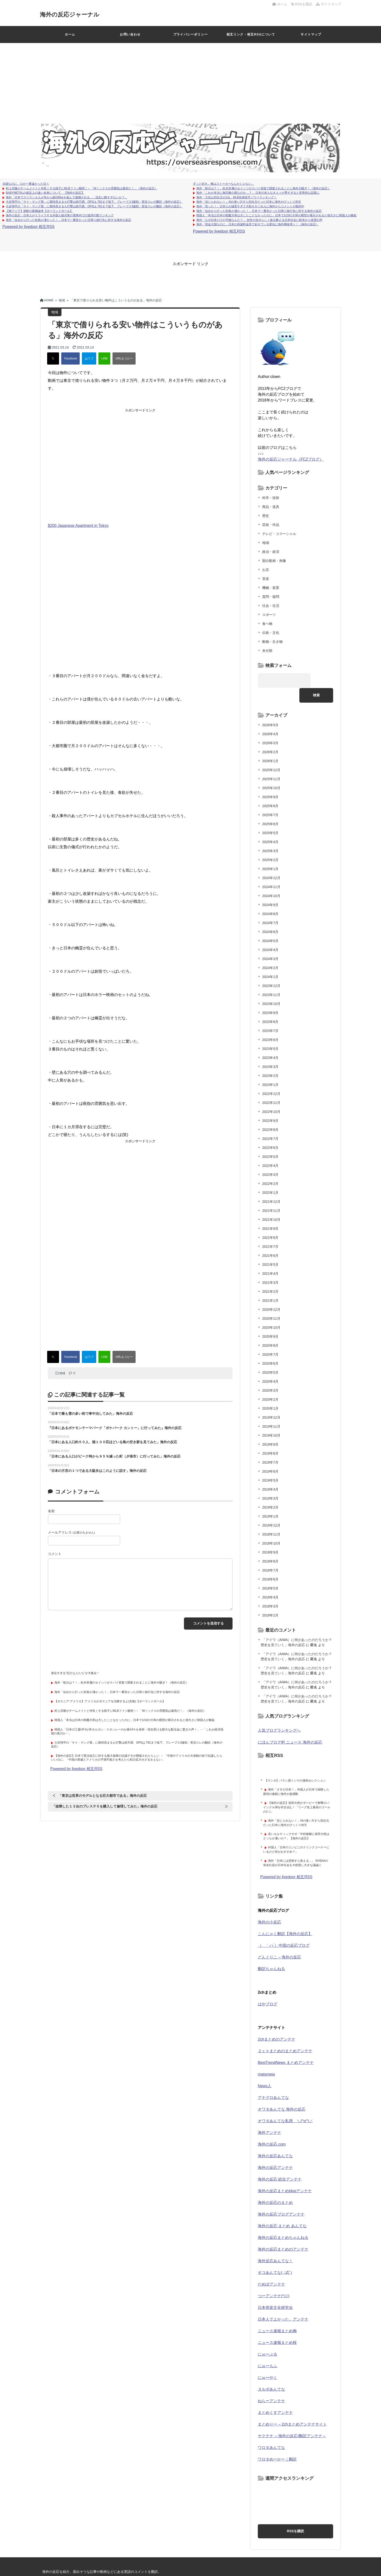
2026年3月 (270, 728)
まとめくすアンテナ (275, 2398)
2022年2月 (270, 1169)
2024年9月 (270, 890)
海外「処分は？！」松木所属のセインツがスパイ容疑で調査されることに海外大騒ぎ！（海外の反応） (263, 188)
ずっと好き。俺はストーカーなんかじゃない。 (223, 183)
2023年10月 (271, 989)
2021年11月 (271, 1196)
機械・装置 (270, 588)
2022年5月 (270, 1142)
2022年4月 (270, 1151)
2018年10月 (271, 1528)
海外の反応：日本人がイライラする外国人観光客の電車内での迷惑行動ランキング (60, 215)
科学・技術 (270, 498)
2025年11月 (271, 764)
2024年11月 (271, 872)
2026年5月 (270, 710)
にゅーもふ (267, 2351)
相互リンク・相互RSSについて (250, 34)
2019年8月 (270, 1439)
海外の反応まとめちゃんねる (283, 2223)
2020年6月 (270, 1349)
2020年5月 (270, 1358)
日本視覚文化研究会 (275, 2293)
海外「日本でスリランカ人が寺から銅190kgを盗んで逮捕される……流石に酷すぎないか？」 (67, 197)
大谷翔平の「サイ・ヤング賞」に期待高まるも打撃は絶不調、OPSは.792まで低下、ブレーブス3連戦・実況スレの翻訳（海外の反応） (94, 201)
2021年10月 (271, 1205)
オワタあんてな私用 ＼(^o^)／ (285, 2106)
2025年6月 (270, 809)
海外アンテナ (269, 2118)
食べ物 (267, 624)
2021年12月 (271, 1187)
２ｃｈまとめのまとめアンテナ (285, 2036)
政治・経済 (270, 552)
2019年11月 (271, 1412)
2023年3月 (270, 1052)
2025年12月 (271, 755)
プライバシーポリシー (190, 34)
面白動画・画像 (274, 561)
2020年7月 (270, 1340)
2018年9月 (270, 1537)
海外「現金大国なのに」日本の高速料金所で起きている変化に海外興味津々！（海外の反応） (257, 224)
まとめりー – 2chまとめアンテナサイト (292, 2409)
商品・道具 (270, 507)
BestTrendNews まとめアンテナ (286, 2048)
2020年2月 (270, 1385)
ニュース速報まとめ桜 (277, 2328)
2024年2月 (270, 953)
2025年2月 (270, 845)
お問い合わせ (130, 34)
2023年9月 (270, 998)
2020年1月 (270, 1394)
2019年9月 (270, 1430)
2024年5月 (270, 926)
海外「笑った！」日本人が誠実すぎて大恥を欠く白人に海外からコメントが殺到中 (250, 206)
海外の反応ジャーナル (72, 14)
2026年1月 (270, 746)
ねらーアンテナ (271, 2386)
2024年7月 (270, 908)
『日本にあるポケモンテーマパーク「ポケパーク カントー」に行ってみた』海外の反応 (115, 1428)
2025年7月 (270, 800)
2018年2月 (270, 1600)
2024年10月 (271, 881)
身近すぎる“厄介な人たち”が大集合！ (75, 1673)
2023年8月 (270, 1007)
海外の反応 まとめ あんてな (282, 2211)
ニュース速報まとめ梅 (277, 2316)
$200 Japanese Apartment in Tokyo (78, 526)
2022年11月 (271, 1088)
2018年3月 (270, 1591)
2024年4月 (270, 935)
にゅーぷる (267, 2339)
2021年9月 (270, 1214)
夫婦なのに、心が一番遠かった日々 (25, 183)
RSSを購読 (302, 4)
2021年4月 (270, 1259)
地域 (62, 1373)
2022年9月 (270, 1106)
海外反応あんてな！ (275, 2246)
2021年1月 (270, 1286)
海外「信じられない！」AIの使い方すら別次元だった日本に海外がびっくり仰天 (248, 201)
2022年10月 (271, 1097)
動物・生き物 (272, 642)
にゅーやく (267, 2363)
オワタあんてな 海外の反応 (281, 2094)
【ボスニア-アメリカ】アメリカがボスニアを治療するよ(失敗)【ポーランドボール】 (109, 1701)
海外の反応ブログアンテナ (281, 2199)
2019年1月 (270, 1501)
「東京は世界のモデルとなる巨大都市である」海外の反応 (101, 1796)
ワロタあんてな (271, 2433)
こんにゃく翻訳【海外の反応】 (285, 1919)
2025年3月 (270, 836)
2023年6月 (270, 1025)
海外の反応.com (272, 2129)
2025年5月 (270, 818)
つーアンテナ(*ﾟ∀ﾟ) (273, 2281)
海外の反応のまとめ (275, 2188)
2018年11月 (271, 1519)
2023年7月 (270, 1016)
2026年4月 (270, 719)
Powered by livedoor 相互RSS (28, 227)
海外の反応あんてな (275, 2141)
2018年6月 (270, 1564)
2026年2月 (270, 737)
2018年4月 (270, 1582)
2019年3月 (270, 1483)
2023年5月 (270, 1034)
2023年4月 (270, 1043)
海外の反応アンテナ (275, 2153)
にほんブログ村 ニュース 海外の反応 (290, 1727)
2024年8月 (270, 899)
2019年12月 (271, 1403)
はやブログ (267, 1989)
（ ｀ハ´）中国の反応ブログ (284, 1931)
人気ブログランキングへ (279, 1715)
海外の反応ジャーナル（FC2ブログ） (290, 459)
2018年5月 (270, 1573)
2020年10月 (271, 1313)
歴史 (265, 516)
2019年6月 (270, 1456)
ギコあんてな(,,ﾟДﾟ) (275, 2258)
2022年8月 (270, 1115)
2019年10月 (271, 1421)
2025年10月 (271, 773)
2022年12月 (271, 1079)
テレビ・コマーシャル (279, 534)
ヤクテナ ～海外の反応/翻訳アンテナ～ (292, 2421)
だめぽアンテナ (271, 2269)
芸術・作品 (270, 525)
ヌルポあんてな (271, 2374)
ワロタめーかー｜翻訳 (277, 2444)
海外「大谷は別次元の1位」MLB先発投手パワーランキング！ (236, 197)
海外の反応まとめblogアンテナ (285, 2176)
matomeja (266, 2059)
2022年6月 (270, 1133)
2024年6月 (270, 917)
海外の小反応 (269, 1907)
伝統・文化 (270, 633)
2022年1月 (270, 1178)
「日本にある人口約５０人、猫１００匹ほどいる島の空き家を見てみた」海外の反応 (112, 1442)
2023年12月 (271, 971)
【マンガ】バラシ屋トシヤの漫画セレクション (295, 1765)
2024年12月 (271, 863)
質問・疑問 (270, 597)
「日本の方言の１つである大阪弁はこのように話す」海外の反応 (97, 1471)
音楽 (265, 579)
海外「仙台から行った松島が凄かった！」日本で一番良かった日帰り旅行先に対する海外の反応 (68, 220)
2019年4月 (270, 1474)
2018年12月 (271, 1510)
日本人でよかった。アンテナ (283, 2304)
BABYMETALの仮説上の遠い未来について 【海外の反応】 (45, 192)
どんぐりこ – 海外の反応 (279, 1942)
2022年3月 (270, 1160)
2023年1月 (270, 1070)
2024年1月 (270, 962)
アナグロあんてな (273, 2083)
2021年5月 (270, 1250)
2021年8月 (270, 1223)
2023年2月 (270, 1061)
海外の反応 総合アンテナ (280, 2164)
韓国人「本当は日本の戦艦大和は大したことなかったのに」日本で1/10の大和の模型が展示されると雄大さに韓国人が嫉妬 (276, 215)
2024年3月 (270, 944)
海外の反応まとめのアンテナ (283, 2234)
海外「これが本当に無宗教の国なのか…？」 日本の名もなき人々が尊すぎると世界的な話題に (258, 192)
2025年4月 (270, 827)
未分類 (267, 651)
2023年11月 (271, 980)
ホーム (279, 4)
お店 (265, 570)
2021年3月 (270, 1268)
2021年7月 (270, 1232)
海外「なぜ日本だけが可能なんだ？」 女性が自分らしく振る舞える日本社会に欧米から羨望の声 (259, 220)
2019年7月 (270, 1448)
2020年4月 (270, 1367)
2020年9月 (270, 1322)
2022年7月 (270, 1124)
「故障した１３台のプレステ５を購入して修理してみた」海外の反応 (104, 1806)
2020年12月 (271, 1295)
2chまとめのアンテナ (276, 2024)
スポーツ (269, 615)
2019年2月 (270, 1492)
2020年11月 (271, 1304)
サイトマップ (328, 4)
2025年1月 (270, 854)
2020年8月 (270, 1331)
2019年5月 (270, 1465)
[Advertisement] (190, 79)
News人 (264, 2071)
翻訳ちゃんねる (271, 1954)
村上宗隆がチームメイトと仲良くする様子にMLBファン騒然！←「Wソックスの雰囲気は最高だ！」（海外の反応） (81, 188)
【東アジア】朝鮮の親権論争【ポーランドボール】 (39, 211)
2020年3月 (270, 1376)
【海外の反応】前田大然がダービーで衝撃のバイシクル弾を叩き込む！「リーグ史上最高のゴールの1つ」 (296, 1792)
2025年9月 (270, 782)
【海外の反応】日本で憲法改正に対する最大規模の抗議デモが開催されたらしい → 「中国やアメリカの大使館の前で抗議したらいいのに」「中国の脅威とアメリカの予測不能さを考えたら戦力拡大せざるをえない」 (136, 1757)
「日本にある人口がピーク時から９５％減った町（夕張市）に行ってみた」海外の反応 (114, 1456)
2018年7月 (270, 1555)
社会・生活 (270, 606)
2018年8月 (270, 1546)
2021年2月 (270, 1277)
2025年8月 (270, 791)
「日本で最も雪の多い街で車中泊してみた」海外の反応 (90, 1413)
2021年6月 (270, 1241)
